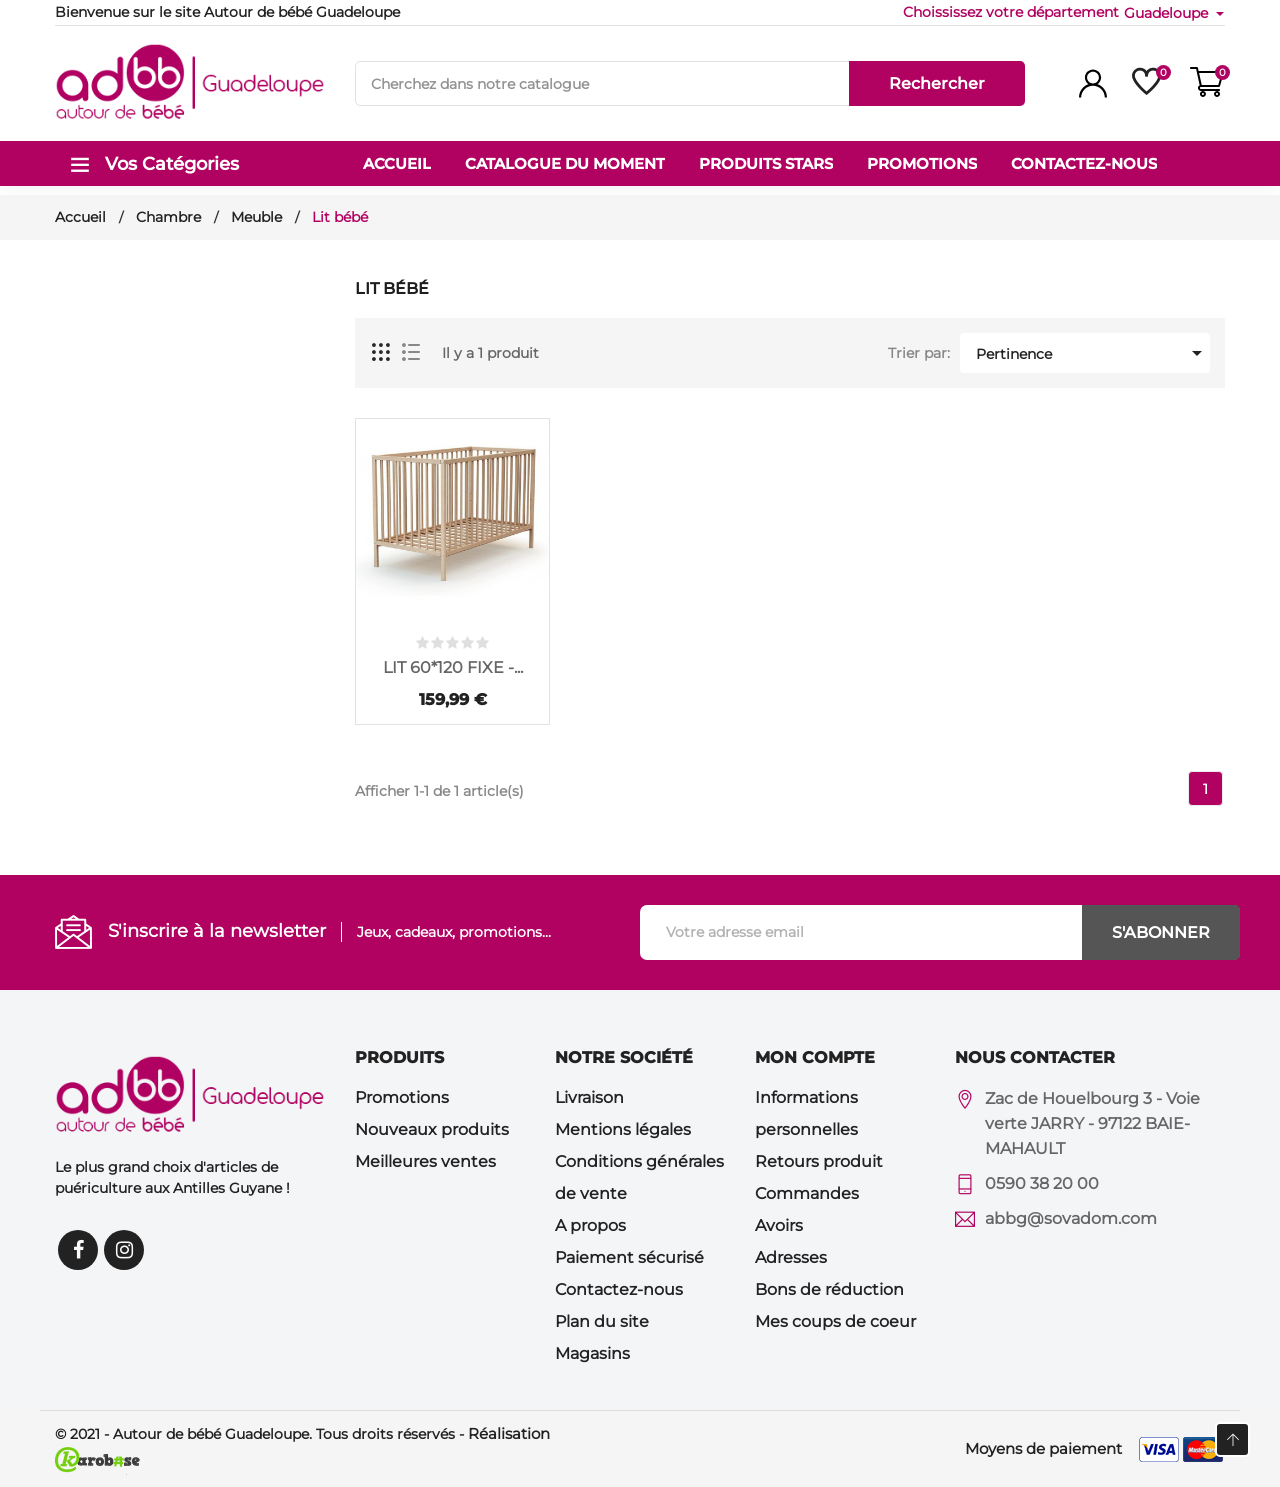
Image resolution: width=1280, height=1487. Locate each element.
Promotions (402, 1097)
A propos (590, 1225)
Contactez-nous (619, 1289)
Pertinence (1092, 353)
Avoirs (779, 1225)
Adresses (791, 1257)
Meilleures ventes (425, 1161)
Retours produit (819, 1161)
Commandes (807, 1193)
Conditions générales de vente (639, 1177)
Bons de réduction (829, 1289)
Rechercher (937, 83)
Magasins (592, 1353)
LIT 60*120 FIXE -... (453, 667)
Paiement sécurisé (629, 1257)
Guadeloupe (1168, 13)
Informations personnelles (806, 1113)
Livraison (589, 1097)
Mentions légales (623, 1129)
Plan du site (602, 1321)
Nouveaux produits (432, 1129)
